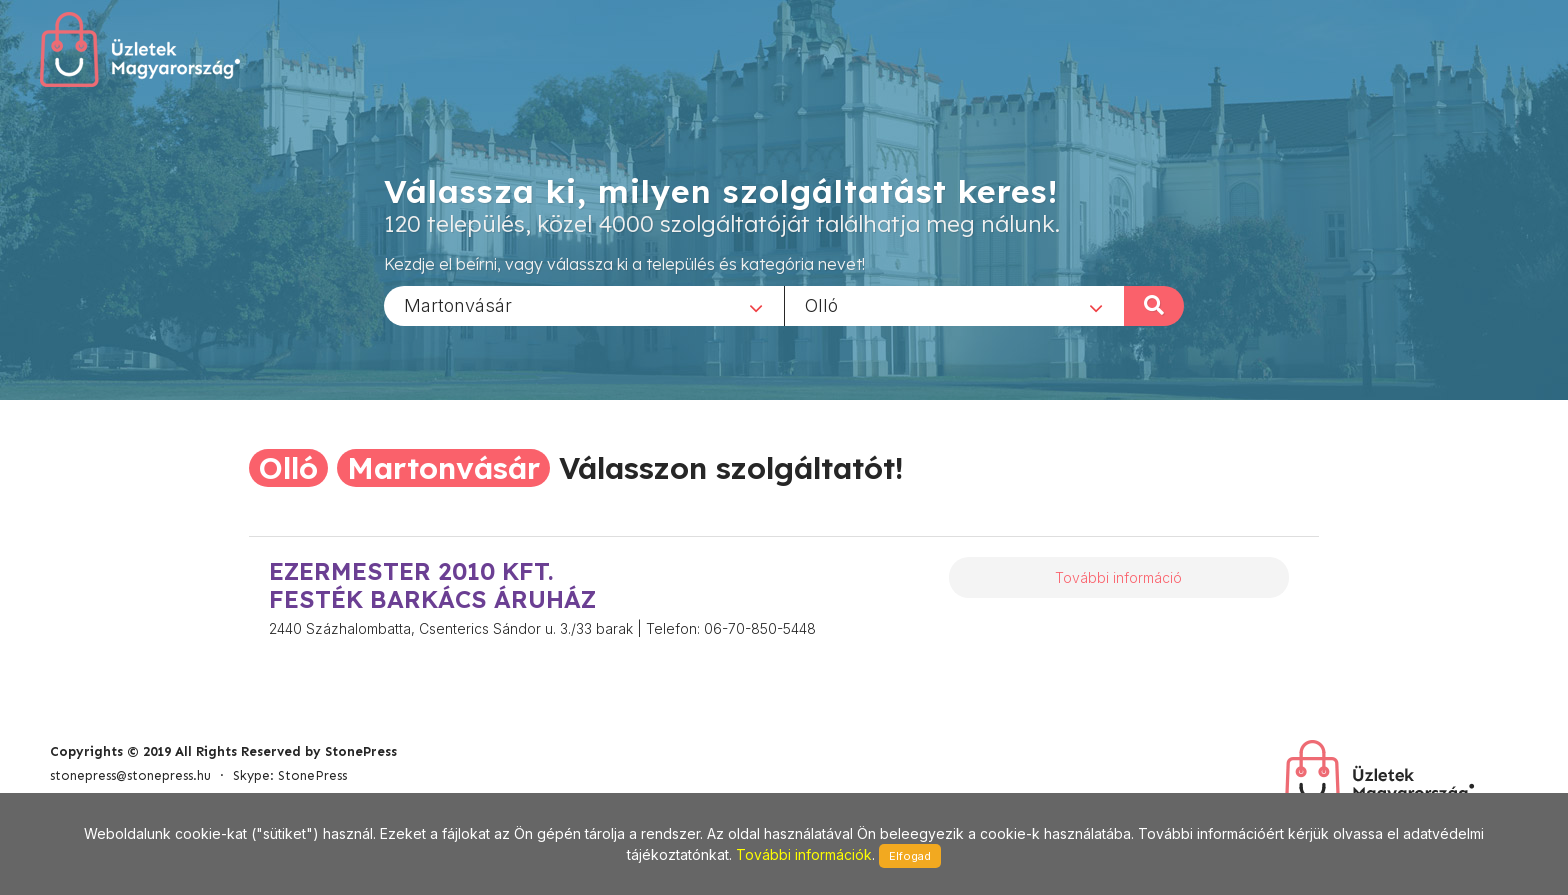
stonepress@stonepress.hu (130, 775)
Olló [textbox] (821, 304)
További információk (804, 854)
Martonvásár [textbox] (458, 304)
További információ (1118, 577)
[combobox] (584, 305)
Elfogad (910, 856)
